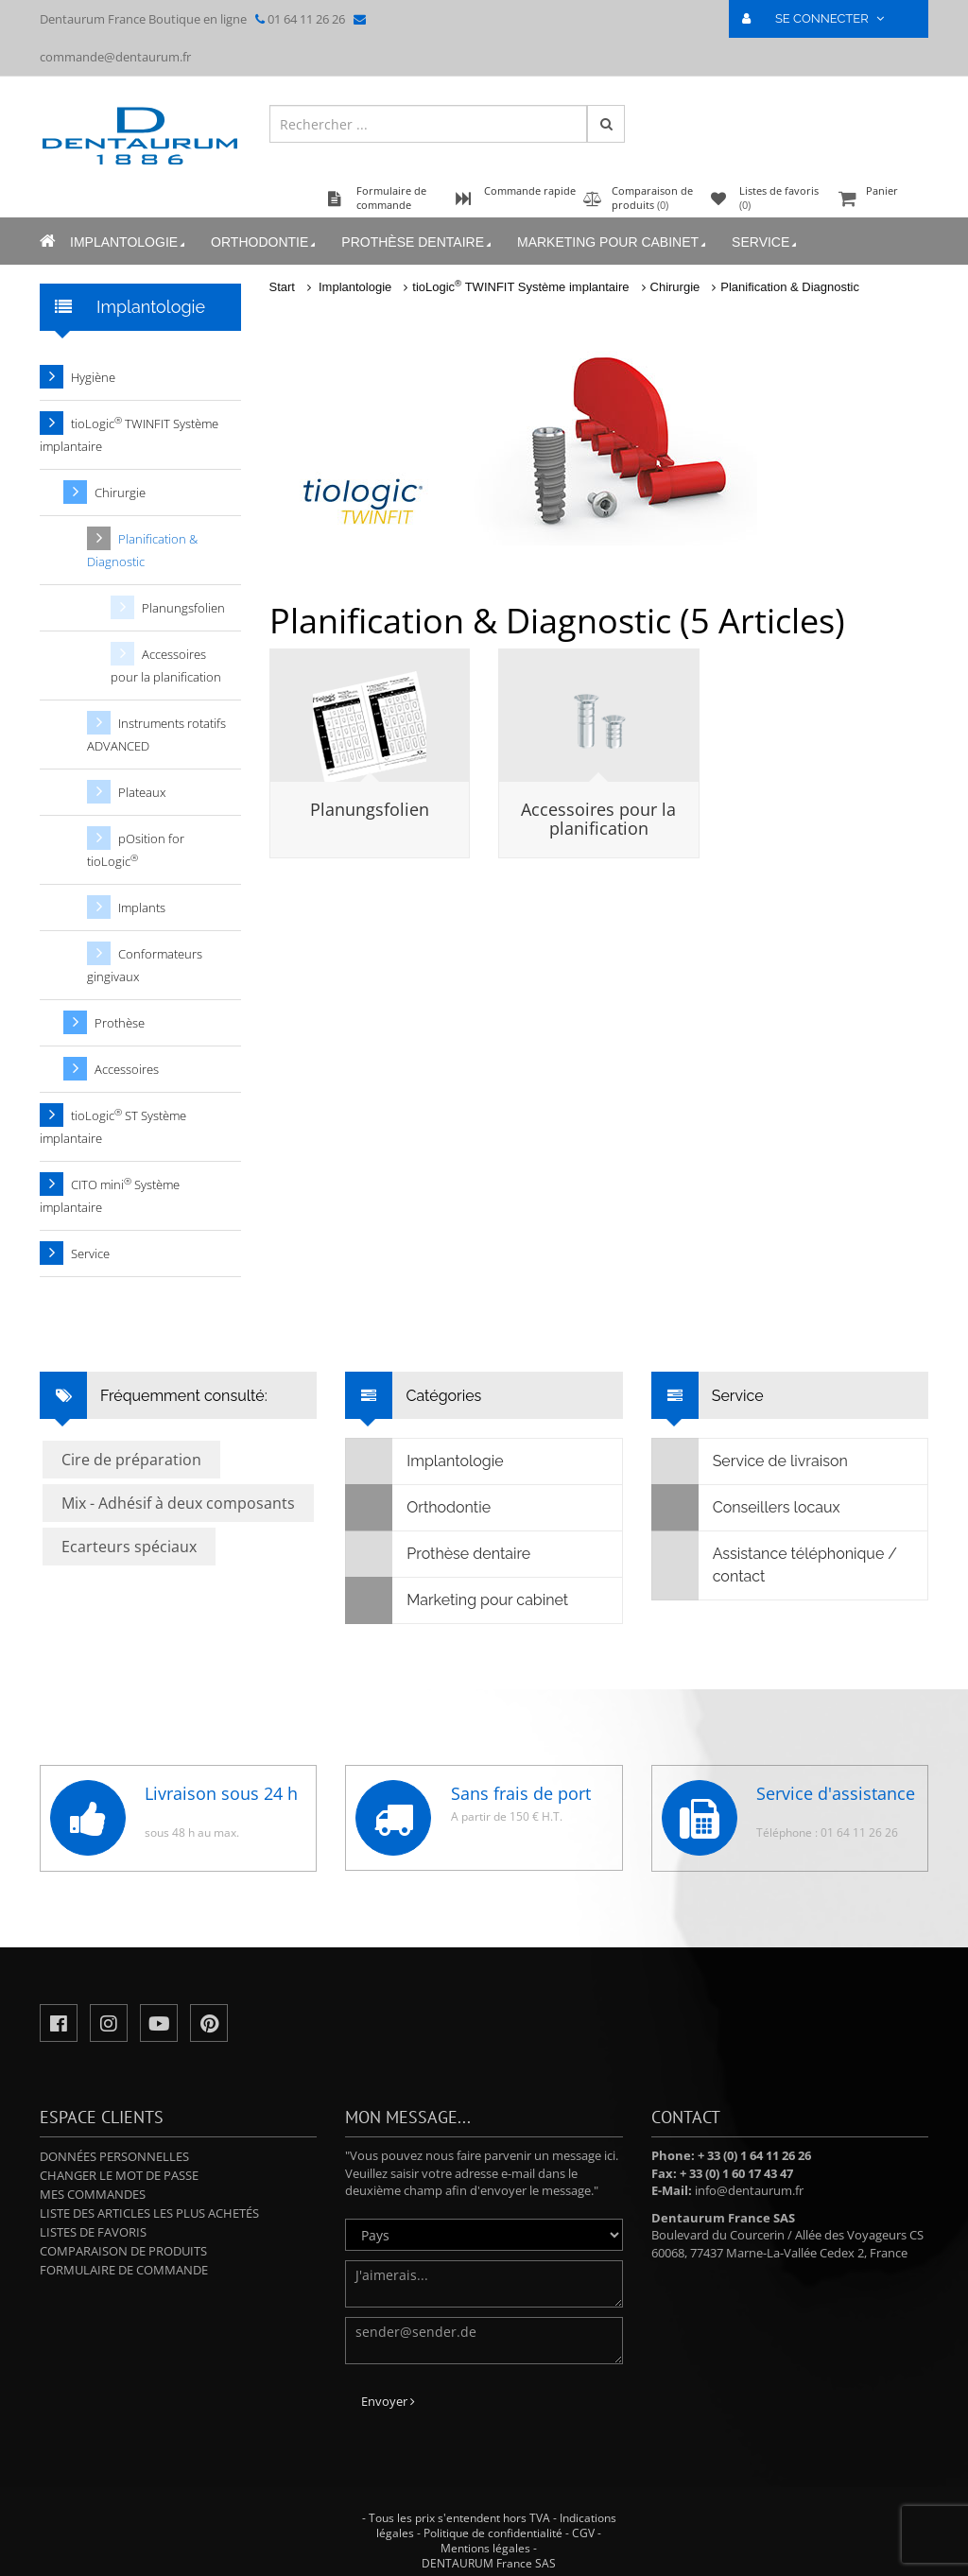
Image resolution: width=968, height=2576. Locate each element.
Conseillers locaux (746, 1507)
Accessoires (127, 1069)
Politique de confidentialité (493, 2533)
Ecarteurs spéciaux (129, 1546)
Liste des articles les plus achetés (149, 2213)
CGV (583, 2533)
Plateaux (141, 792)
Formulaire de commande (124, 2269)
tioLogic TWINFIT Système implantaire (520, 287)
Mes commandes (93, 2194)
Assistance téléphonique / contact (774, 1565)
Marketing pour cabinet (613, 242)
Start (282, 287)
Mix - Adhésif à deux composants (178, 1503)
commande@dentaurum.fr (115, 56)
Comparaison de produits (123, 2250)
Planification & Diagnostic (789, 287)
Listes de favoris (93, 2231)
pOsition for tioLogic (135, 850)
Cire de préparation (131, 1459)
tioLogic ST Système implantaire (113, 1126)
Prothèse (120, 1022)
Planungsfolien (369, 809)
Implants (141, 907)
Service (766, 242)
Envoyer (388, 2401)
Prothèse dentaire (417, 242)
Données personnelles (114, 2156)
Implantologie (129, 242)
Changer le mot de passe (119, 2175)
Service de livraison (750, 1461)
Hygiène (93, 377)
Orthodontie (265, 242)
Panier (881, 199)
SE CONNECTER (821, 18)
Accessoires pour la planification (598, 818)
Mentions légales (485, 2548)
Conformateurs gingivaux (144, 965)
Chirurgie (675, 287)
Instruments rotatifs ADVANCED (156, 734)
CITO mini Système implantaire (110, 1195)
